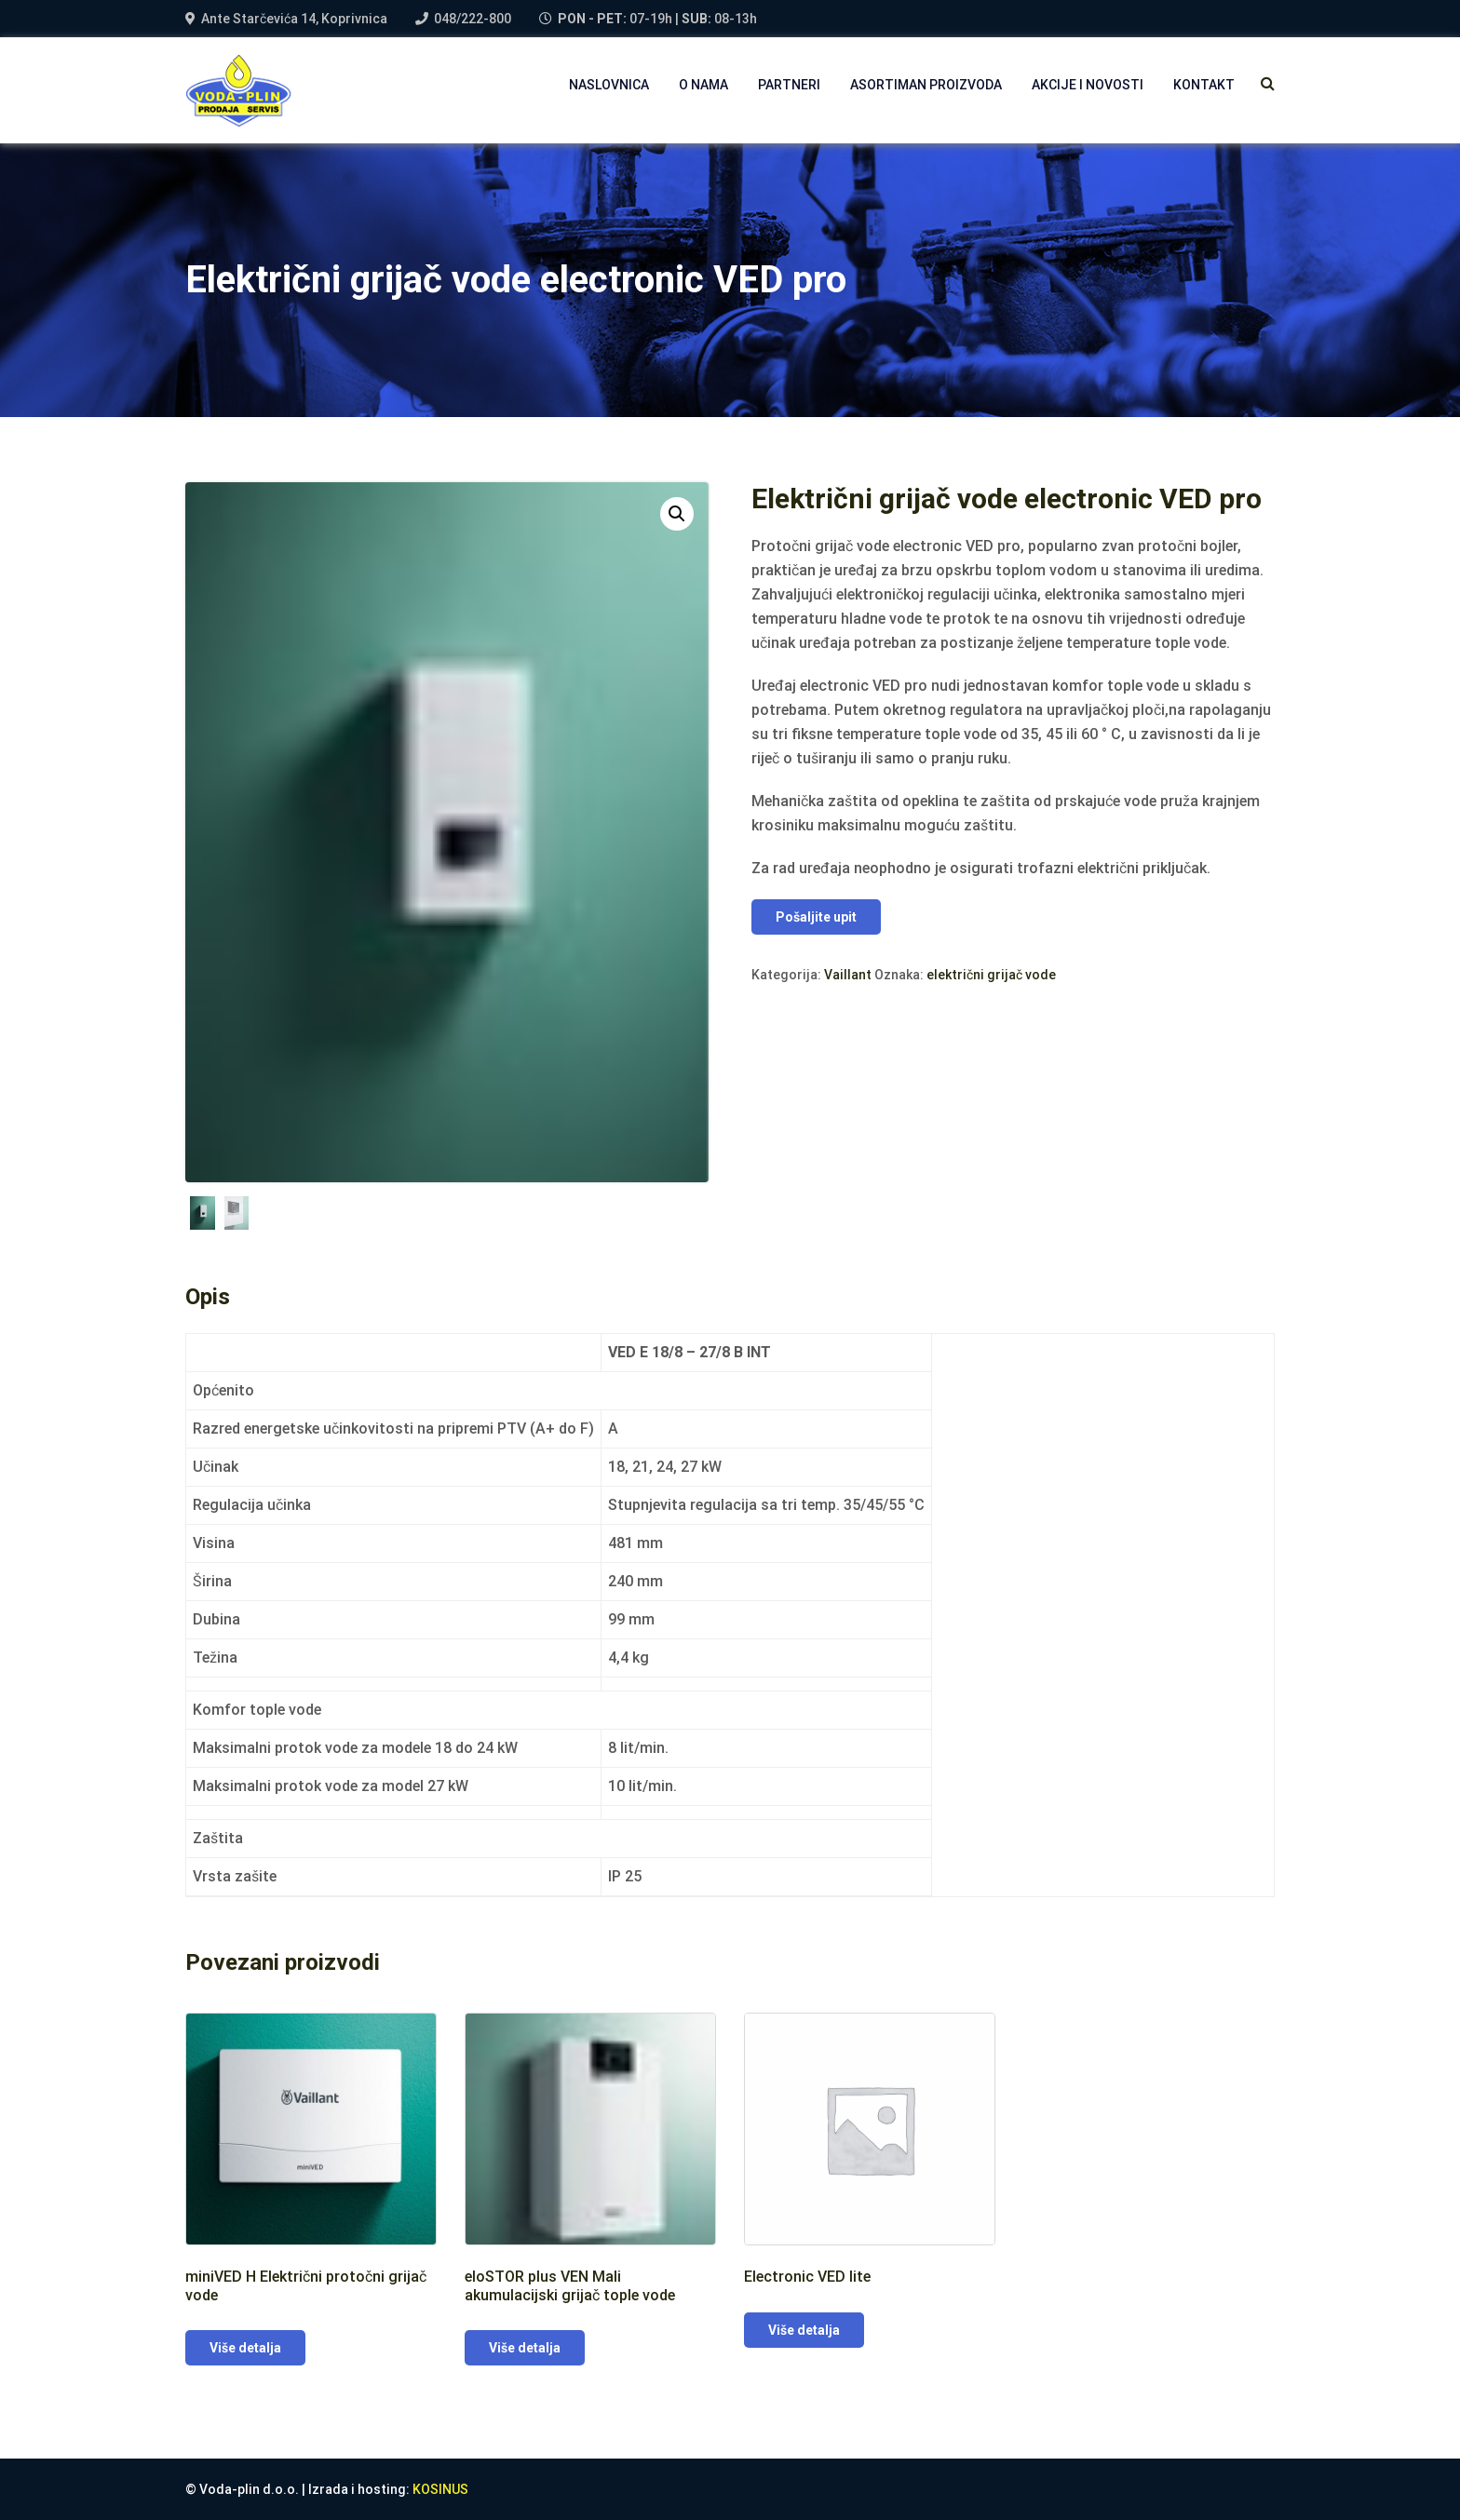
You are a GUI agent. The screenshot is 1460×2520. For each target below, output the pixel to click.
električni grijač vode (991, 974)
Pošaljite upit (816, 917)
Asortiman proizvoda (926, 84)
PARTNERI (789, 84)
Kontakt (1204, 84)
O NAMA (703, 84)
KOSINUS (440, 2489)
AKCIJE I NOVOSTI (1087, 84)
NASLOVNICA (609, 84)
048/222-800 (472, 18)
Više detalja (245, 2347)
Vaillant (848, 974)
